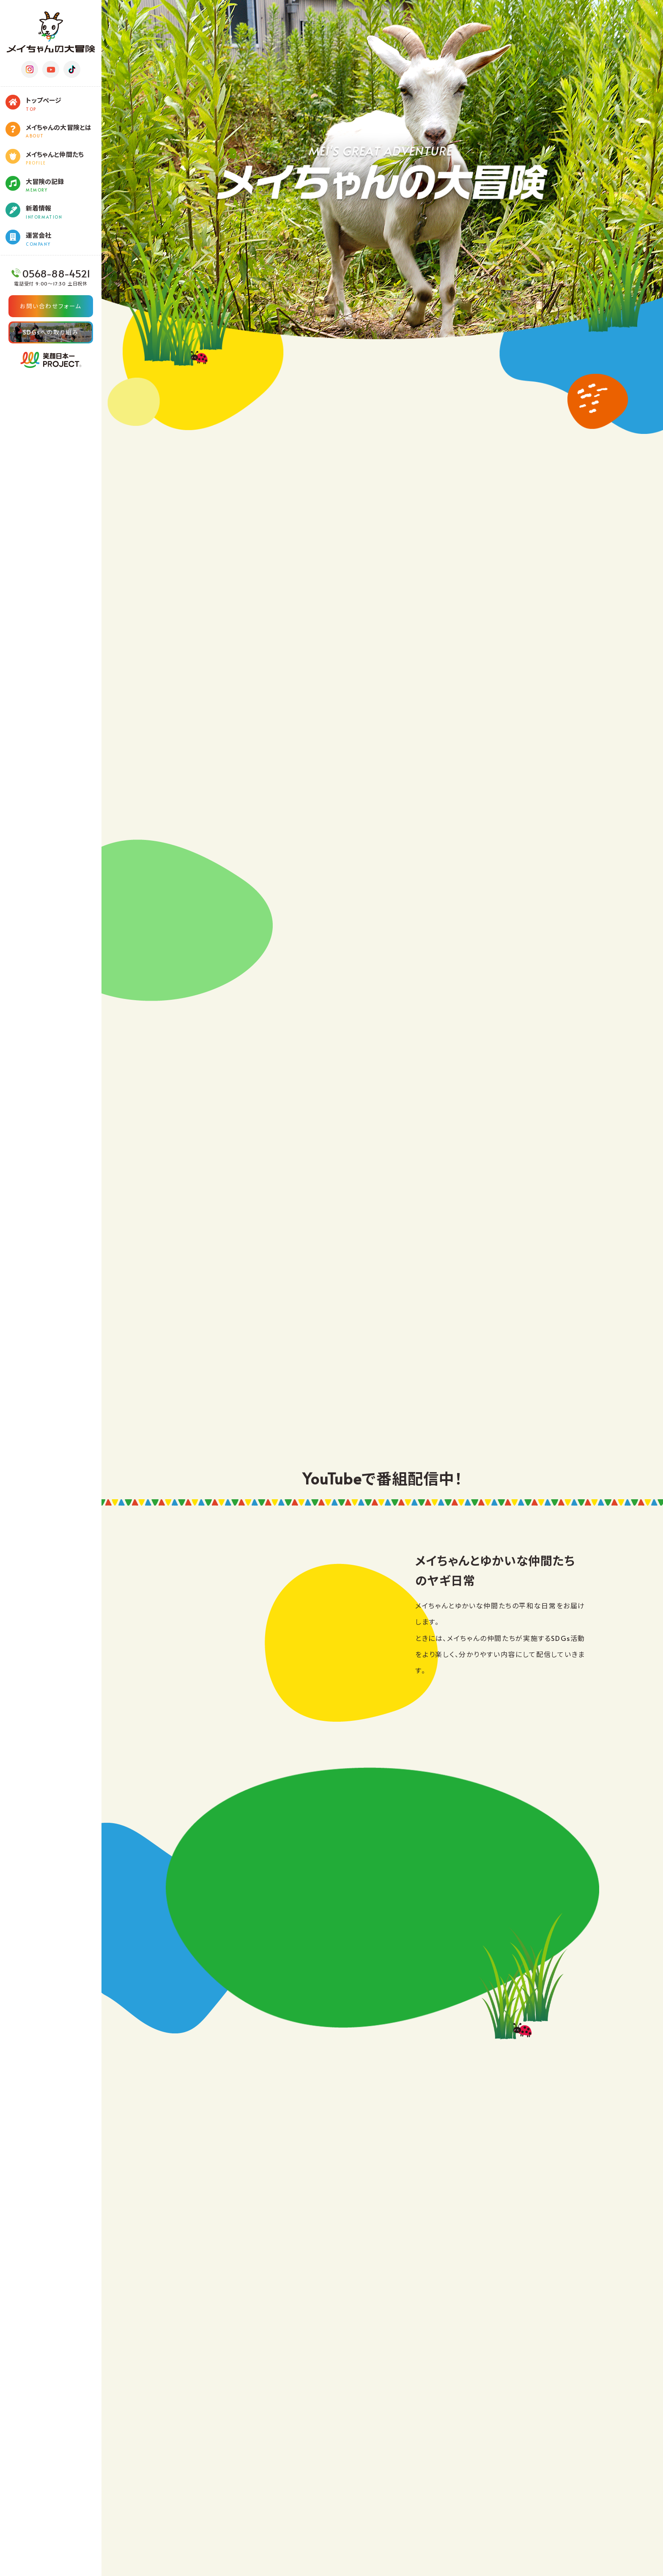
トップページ (63, 104)
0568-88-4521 (55, 274)
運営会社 (63, 238)
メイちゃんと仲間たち (63, 158)
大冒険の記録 (63, 185)
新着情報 (63, 211)
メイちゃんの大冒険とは (63, 131)
